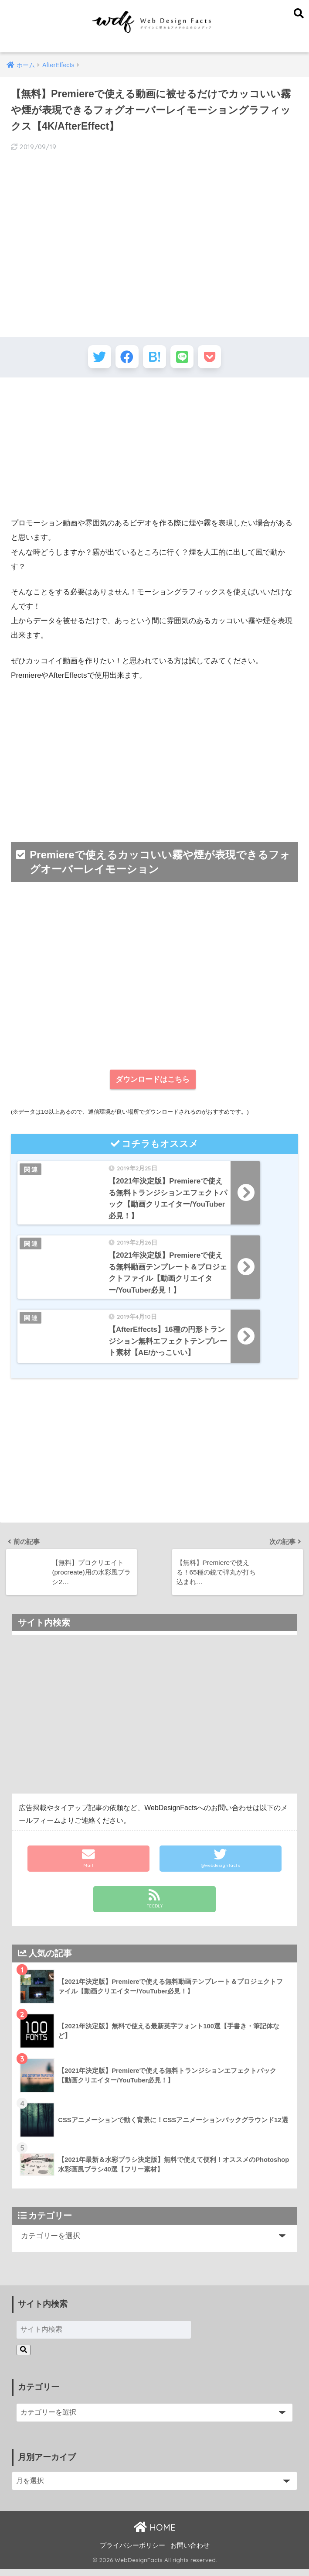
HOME (155, 2533)
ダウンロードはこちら (152, 1082)
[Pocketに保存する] (215, 358)
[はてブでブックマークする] (154, 358)
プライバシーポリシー (132, 2552)
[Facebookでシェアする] (124, 358)
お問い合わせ (190, 2552)
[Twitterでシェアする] (94, 358)
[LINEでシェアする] (185, 358)
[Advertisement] (154, 450)
